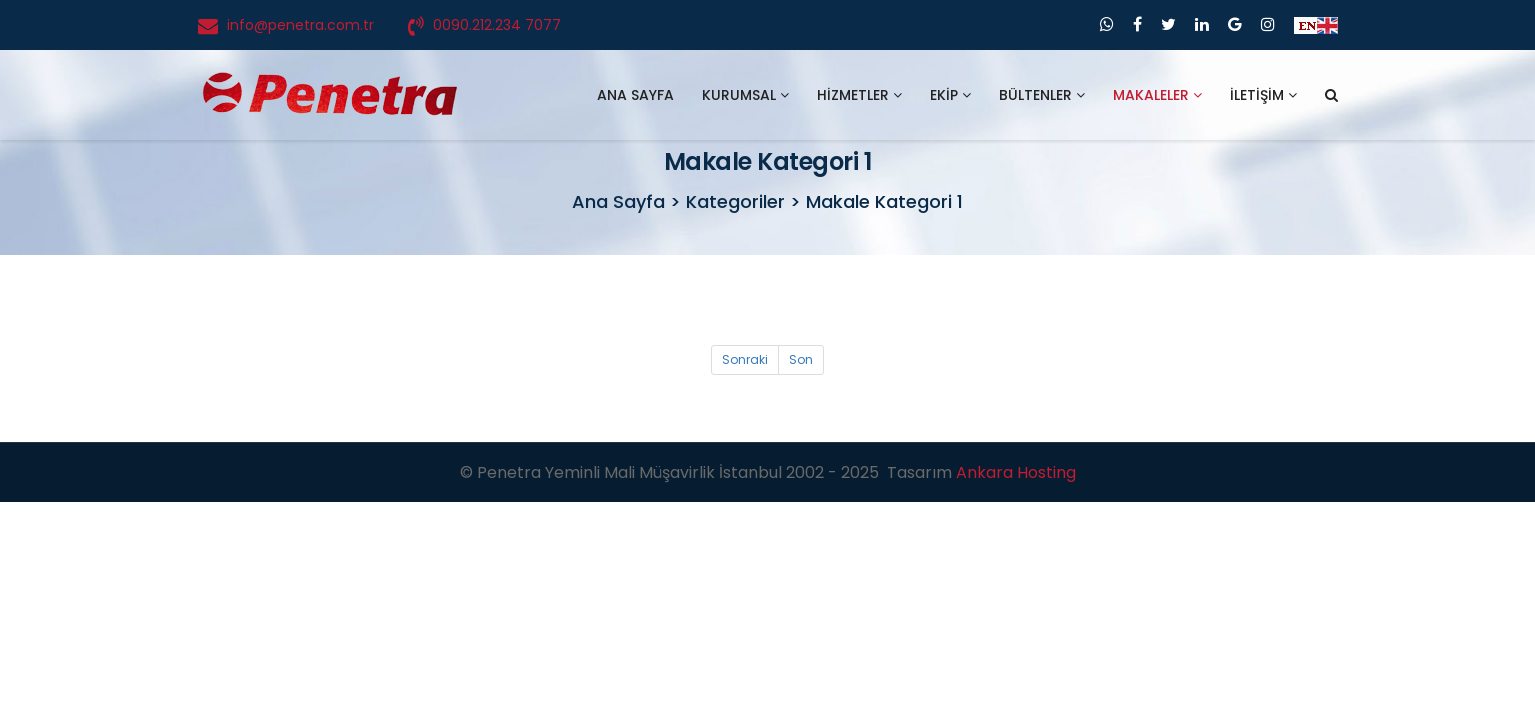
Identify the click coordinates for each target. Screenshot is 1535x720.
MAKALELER (1157, 95)
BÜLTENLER (1042, 95)
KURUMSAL (745, 95)
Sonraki (745, 359)
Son (801, 359)
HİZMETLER (859, 95)
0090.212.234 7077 (497, 25)
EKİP (950, 95)
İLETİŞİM (1263, 95)
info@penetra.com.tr (300, 25)
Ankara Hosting (1016, 472)
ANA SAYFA (635, 95)
